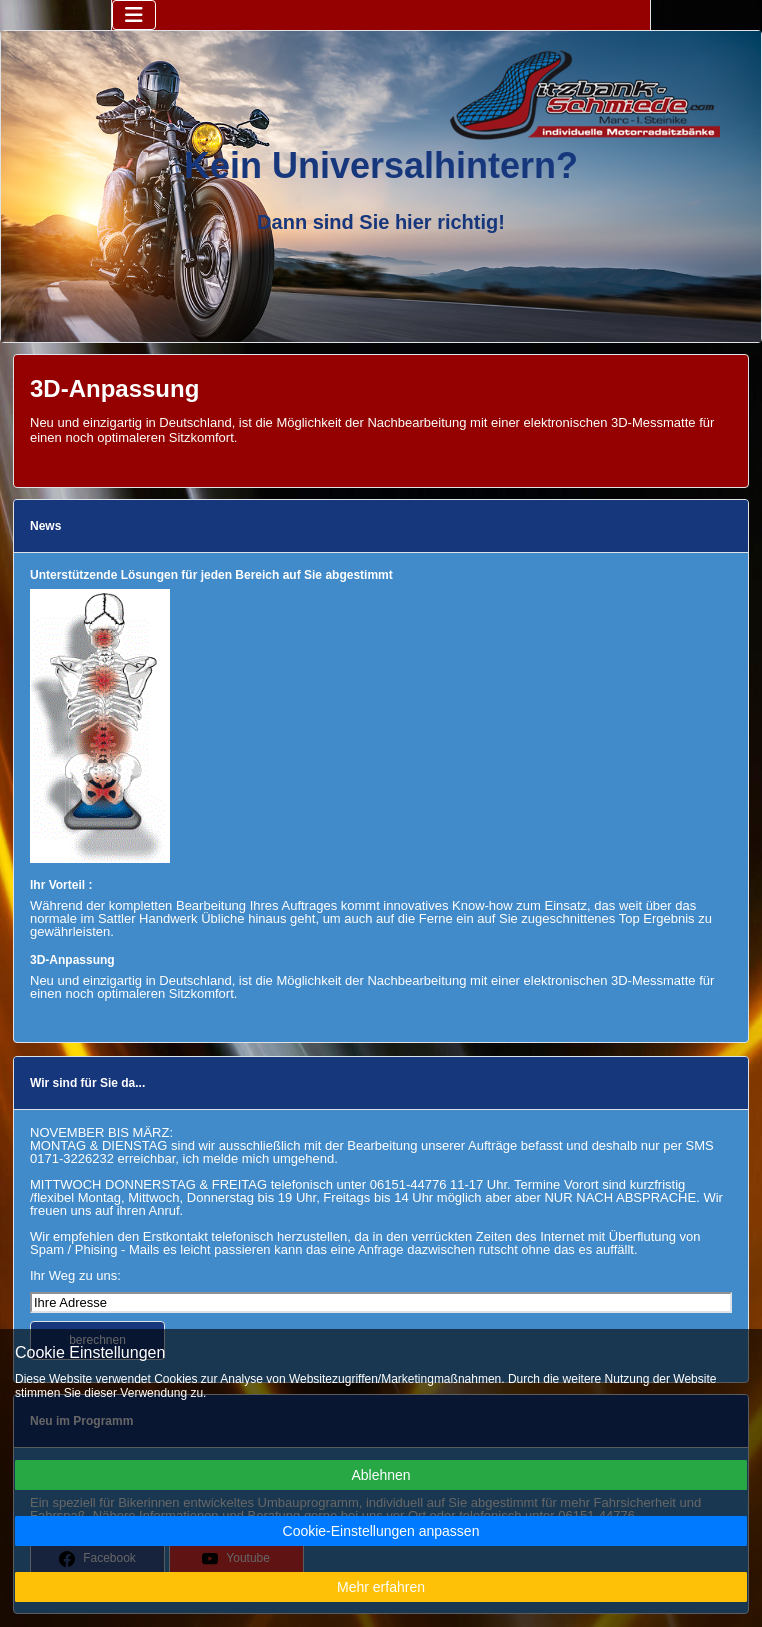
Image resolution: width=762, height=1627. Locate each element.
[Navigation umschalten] (134, 15)
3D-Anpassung (72, 960)
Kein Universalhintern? (381, 165)
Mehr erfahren (381, 1587)
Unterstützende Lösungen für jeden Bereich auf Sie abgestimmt (211, 575)
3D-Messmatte (653, 422)
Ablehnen (380, 1475)
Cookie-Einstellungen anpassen (381, 1531)
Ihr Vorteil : (61, 885)
